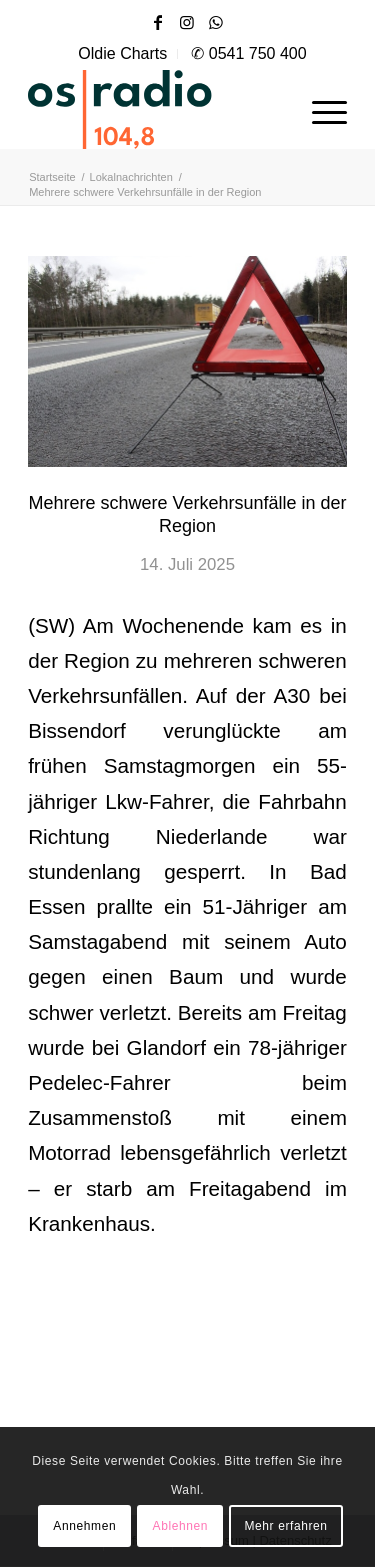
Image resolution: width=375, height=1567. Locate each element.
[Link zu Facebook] (158, 22)
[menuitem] (123, 54)
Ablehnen (181, 1526)
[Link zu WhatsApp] (216, 22)
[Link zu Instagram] (187, 22)
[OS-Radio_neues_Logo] (155, 109)
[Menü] (319, 109)
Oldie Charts (122, 53)
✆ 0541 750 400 (248, 53)
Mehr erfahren (285, 1526)
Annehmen (84, 1526)
